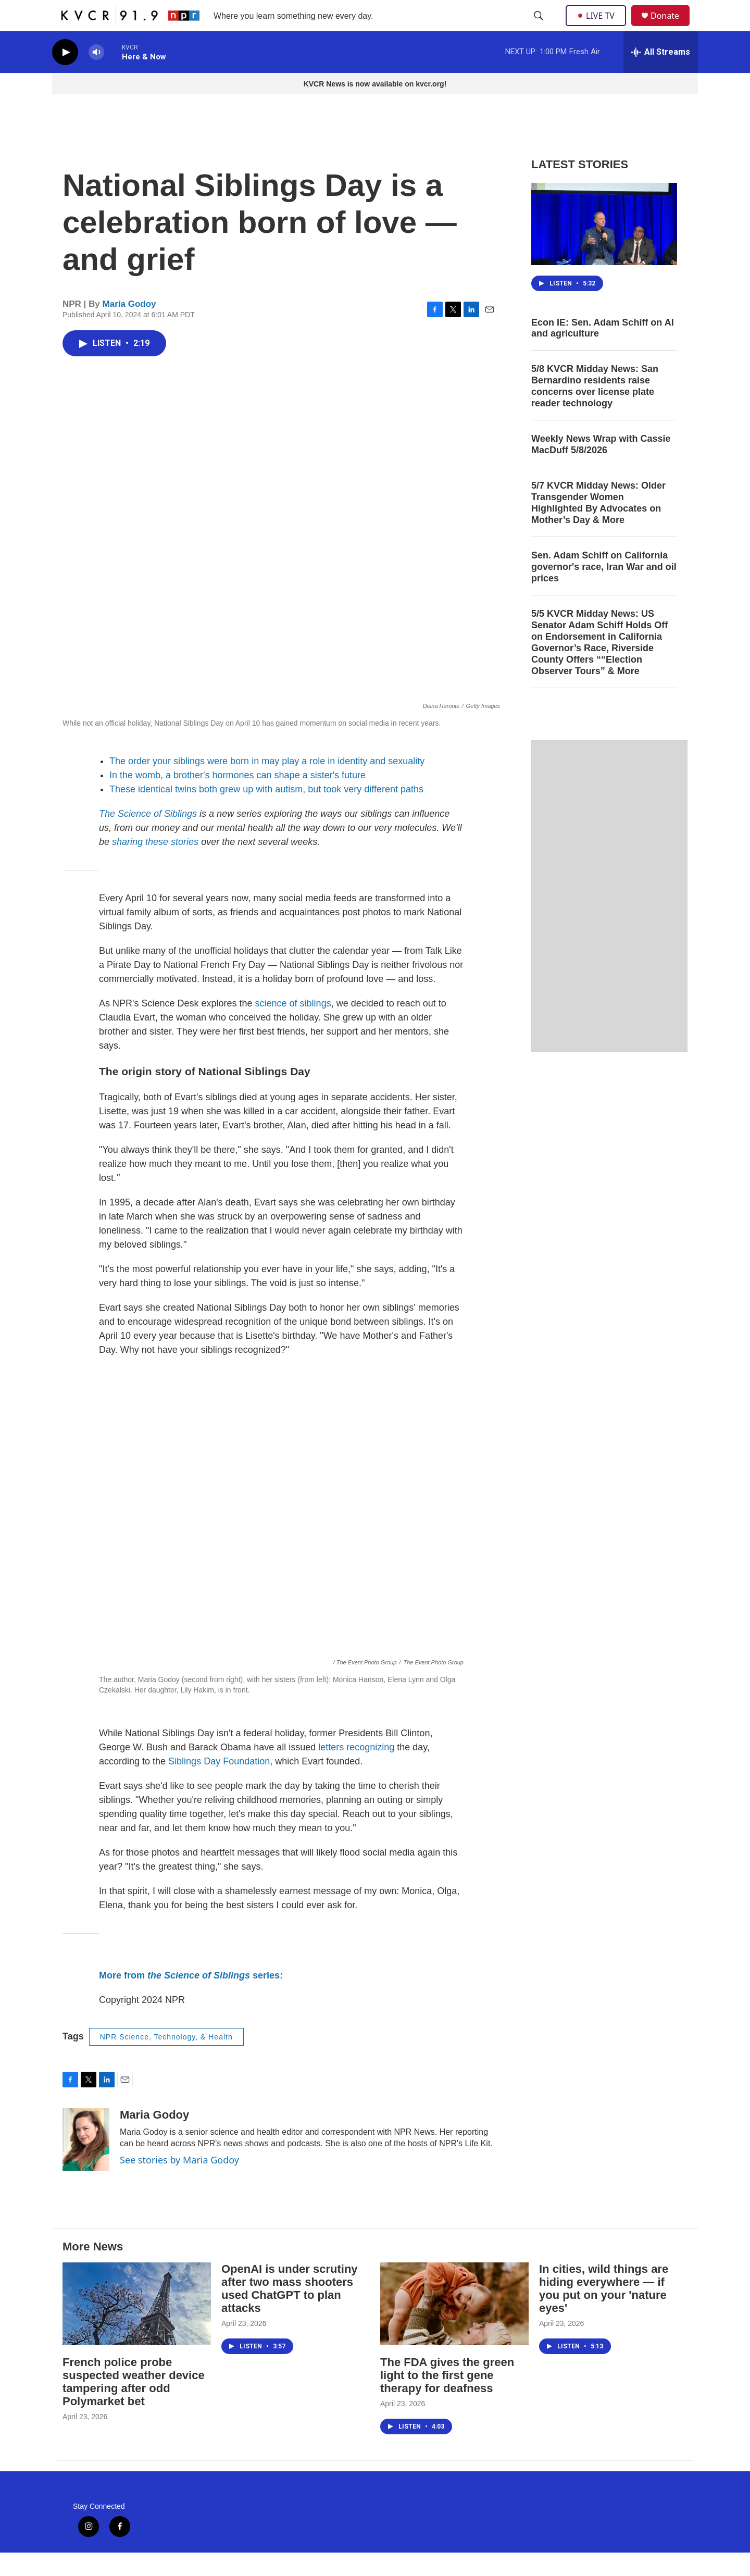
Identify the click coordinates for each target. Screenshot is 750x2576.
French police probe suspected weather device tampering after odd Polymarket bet (134, 2405)
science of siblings (293, 1027)
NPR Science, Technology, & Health (166, 2060)
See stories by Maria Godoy (179, 2183)
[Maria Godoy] (86, 2163)
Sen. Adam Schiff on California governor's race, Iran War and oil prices (604, 590)
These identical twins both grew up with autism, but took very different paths (266, 812)
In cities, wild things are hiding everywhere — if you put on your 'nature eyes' (603, 2312)
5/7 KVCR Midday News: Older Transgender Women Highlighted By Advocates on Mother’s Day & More (598, 526)
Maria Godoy (129, 327)
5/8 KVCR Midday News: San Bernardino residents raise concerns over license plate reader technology (594, 409)
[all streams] (660, 75)
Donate (671, 27)
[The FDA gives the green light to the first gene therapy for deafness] (454, 2327)
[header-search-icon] (539, 27)
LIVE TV (598, 27)
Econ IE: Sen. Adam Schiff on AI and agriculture (602, 352)
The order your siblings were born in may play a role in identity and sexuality (266, 784)
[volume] (96, 76)
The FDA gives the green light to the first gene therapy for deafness (447, 2398)
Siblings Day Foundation (219, 1784)
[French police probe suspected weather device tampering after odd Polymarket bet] (137, 2327)
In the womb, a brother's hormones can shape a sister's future (237, 798)
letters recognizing (357, 1770)
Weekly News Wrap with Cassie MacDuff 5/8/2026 (600, 468)
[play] (65, 76)
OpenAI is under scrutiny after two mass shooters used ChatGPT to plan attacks (289, 2312)
